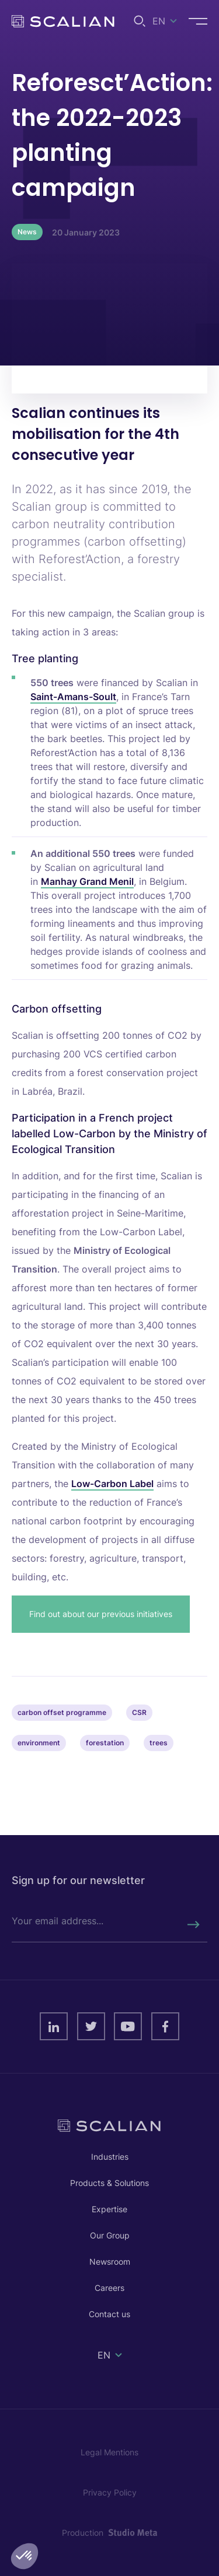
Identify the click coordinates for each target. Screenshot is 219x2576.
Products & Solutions (109, 2183)
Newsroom (109, 2261)
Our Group (110, 2235)
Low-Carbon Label (112, 1483)
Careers (109, 2288)
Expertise (109, 2209)
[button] (25, 2556)
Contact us (109, 2314)
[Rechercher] (192, 1925)
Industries (109, 2157)
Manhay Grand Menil (87, 881)
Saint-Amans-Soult (73, 696)
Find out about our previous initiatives (100, 1614)
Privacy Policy (110, 2492)
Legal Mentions (109, 2452)
